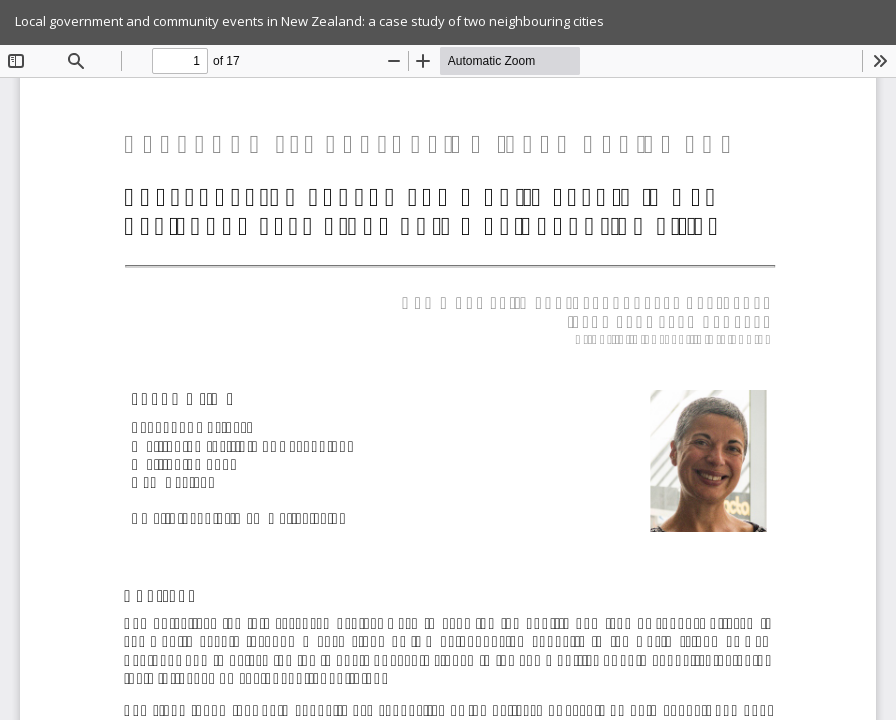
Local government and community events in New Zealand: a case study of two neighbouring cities (309, 21)
